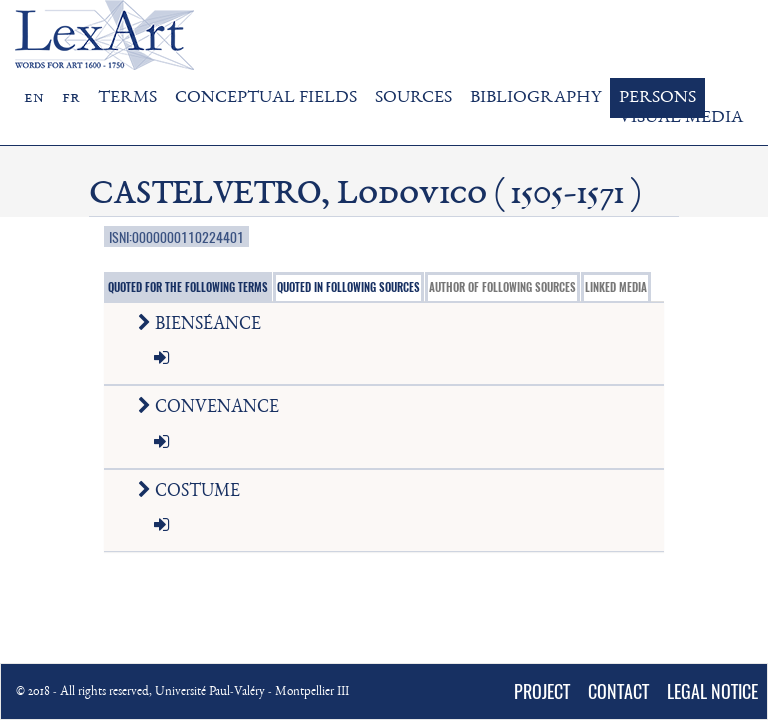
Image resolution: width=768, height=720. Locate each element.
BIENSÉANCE (203, 325)
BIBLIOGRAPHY (535, 98)
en (34, 98)
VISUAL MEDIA (681, 118)
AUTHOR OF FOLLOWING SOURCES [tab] (502, 287)
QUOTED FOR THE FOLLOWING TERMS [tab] (188, 287)
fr (71, 98)
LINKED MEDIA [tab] (616, 287)
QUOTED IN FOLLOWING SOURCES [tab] (348, 287)
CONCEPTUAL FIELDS (266, 98)
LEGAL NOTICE (712, 691)
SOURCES (413, 98)
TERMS (127, 98)
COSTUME (193, 492)
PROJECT (542, 691)
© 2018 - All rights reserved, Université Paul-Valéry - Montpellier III (182, 692)
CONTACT (618, 691)
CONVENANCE (212, 408)
